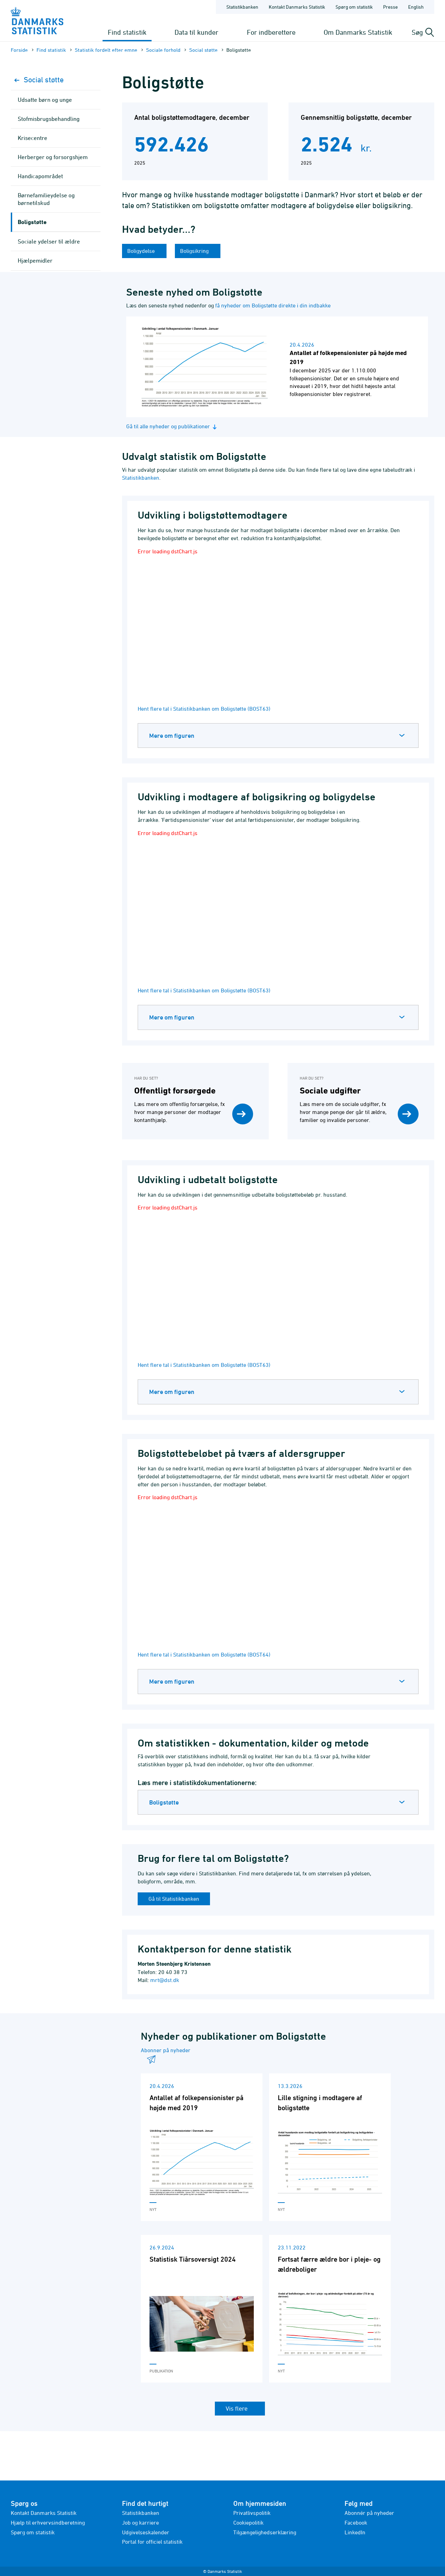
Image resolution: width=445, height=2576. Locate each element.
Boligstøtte (164, 1802)
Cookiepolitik (248, 2522)
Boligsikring (195, 251)
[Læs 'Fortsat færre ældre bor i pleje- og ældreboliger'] (330, 2309)
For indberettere (271, 32)
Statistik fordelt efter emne (106, 50)
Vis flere (237, 2408)
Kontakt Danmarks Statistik (43, 2513)
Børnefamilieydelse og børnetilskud (46, 199)
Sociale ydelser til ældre (49, 241)
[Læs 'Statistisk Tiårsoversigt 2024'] (201, 2309)
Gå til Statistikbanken (173, 1899)
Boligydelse (141, 251)
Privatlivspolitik (251, 2513)
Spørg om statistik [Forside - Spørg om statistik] (354, 7)
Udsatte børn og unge (45, 99)
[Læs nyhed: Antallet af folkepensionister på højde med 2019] (277, 366)
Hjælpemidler (35, 260)
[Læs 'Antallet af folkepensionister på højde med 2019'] (201, 2147)
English (416, 7)
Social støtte (203, 50)
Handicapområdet (40, 176)
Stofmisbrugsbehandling (49, 118)
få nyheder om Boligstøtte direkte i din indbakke (273, 305)
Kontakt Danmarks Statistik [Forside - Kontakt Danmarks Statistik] (297, 7)
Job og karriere (140, 2522)
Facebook (356, 2522)
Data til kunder (196, 32)
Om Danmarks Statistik (358, 32)
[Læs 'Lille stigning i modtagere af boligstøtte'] (330, 2147)
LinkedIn (355, 2532)
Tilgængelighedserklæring (264, 2532)
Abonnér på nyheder (369, 2513)
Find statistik (127, 32)
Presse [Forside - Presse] (390, 7)
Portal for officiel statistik (152, 2541)
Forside (19, 50)
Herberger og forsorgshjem (53, 157)
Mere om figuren (171, 735)
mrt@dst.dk (164, 1980)
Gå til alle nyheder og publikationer (172, 426)
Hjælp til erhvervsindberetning (48, 2522)
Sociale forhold (163, 50)
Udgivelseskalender (145, 2532)
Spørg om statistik (33, 2532)
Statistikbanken (242, 7)
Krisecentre (32, 137)
